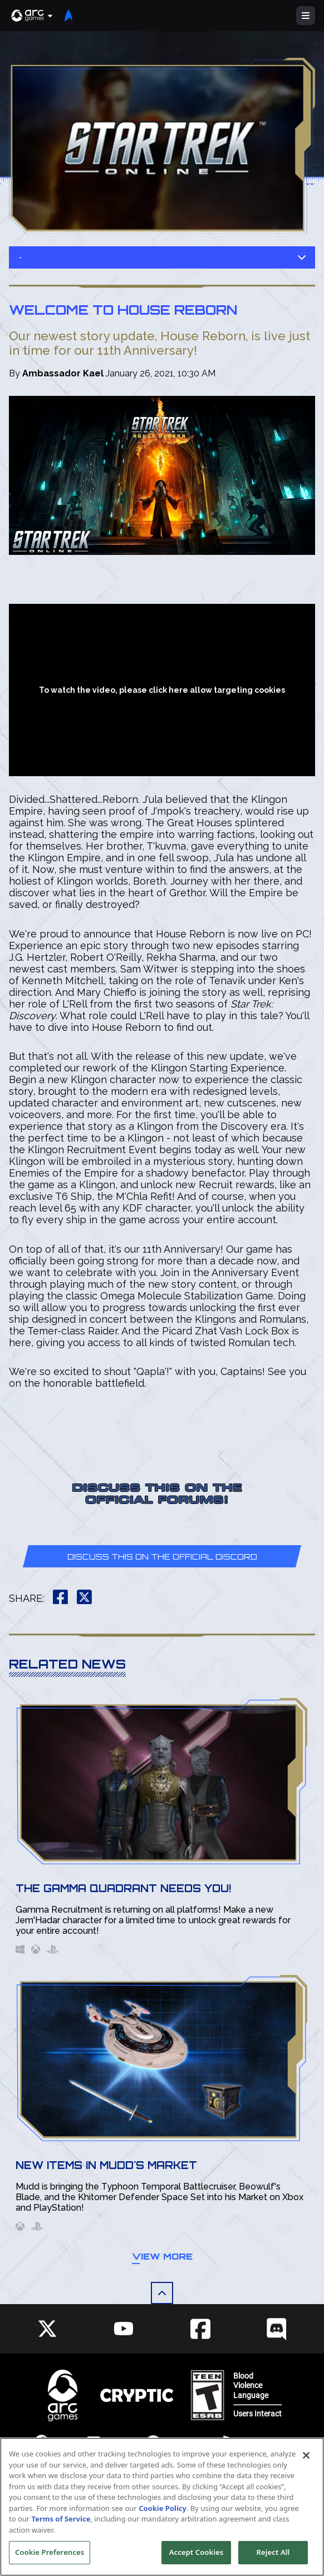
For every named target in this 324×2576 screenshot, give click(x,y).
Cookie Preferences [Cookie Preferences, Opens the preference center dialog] (49, 2552)
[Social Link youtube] (124, 2328)
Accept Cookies (196, 2552)
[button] (32, 15)
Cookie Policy (162, 2508)
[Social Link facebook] (200, 2328)
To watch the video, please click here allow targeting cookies (162, 690)
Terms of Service (61, 2519)
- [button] (162, 257)
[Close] (306, 2455)
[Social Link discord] (277, 2328)
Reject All (273, 2552)
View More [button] (162, 2256)
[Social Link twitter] (47, 2329)
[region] (162, 2507)
